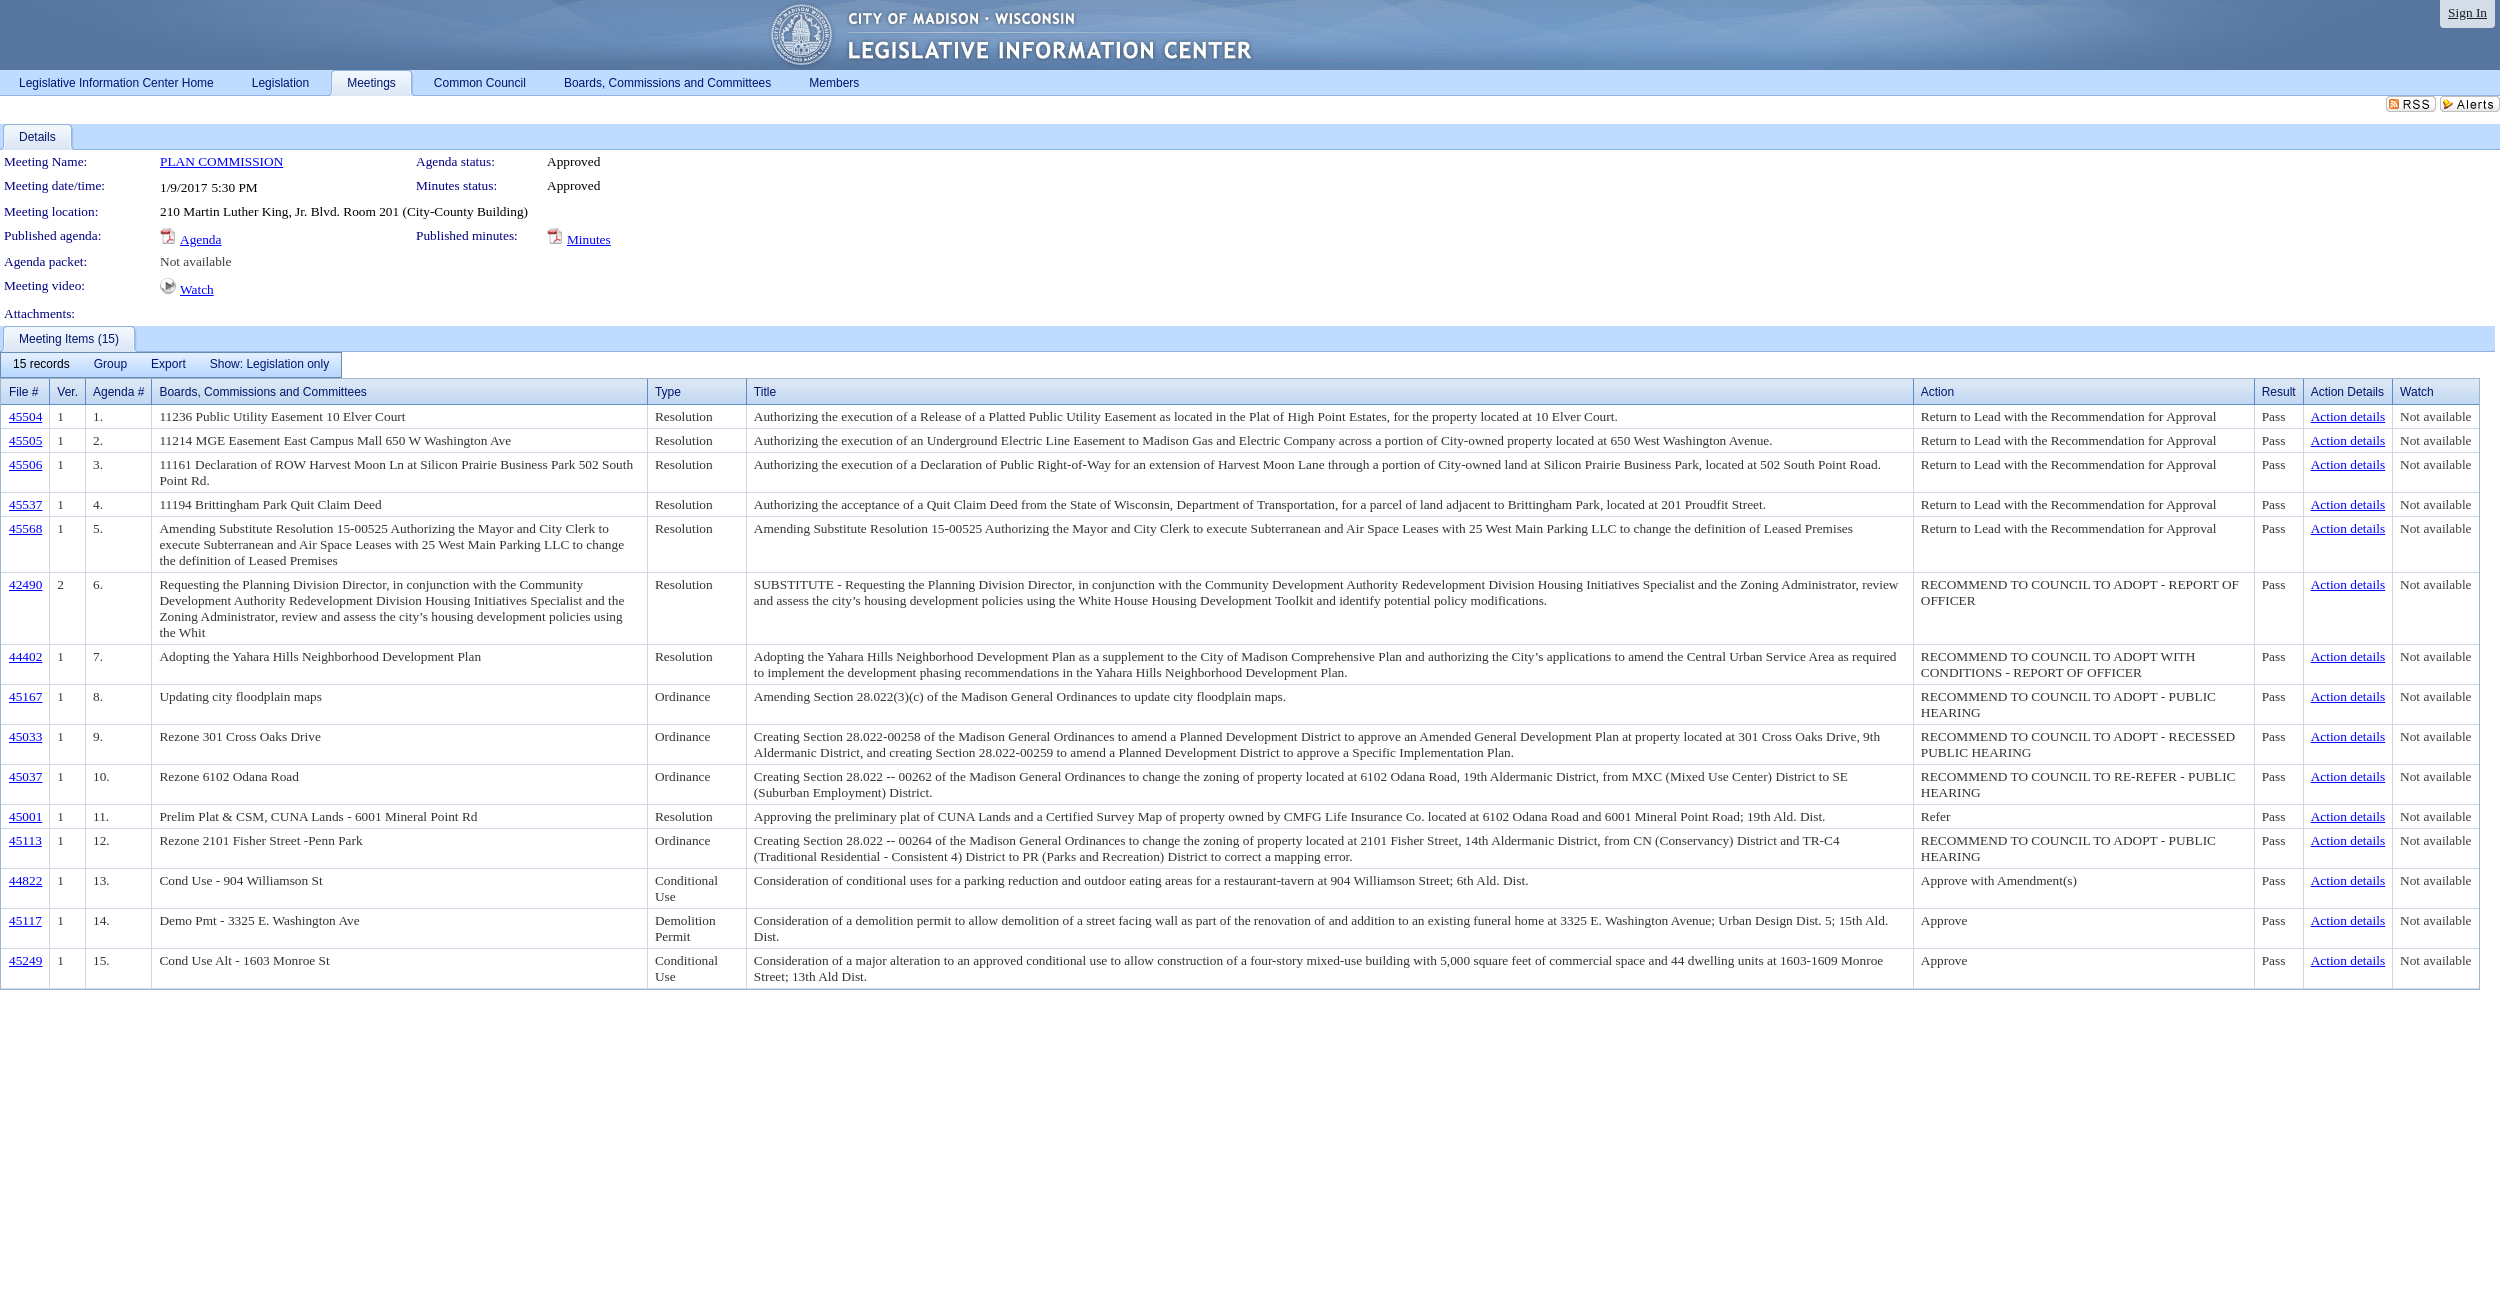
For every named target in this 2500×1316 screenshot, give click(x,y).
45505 (25, 440)
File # (23, 392)
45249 (25, 960)
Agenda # (118, 392)
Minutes (589, 239)
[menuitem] (41, 365)
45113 (25, 840)
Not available (195, 261)
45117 (25, 920)
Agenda (200, 239)
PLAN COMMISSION (221, 161)
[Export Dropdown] (168, 365)
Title (765, 392)
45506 (25, 464)
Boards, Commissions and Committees (262, 392)
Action (1937, 392)
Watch (197, 289)
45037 (25, 776)
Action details (2348, 416)
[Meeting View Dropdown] (269, 365)
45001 (25, 816)
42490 (25, 584)
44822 (25, 880)
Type (668, 392)
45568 (25, 528)
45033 (25, 736)
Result (2279, 392)
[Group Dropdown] (110, 365)
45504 (25, 416)
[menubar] (171, 365)
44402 (25, 656)
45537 (25, 504)
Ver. (67, 392)
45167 (25, 696)
